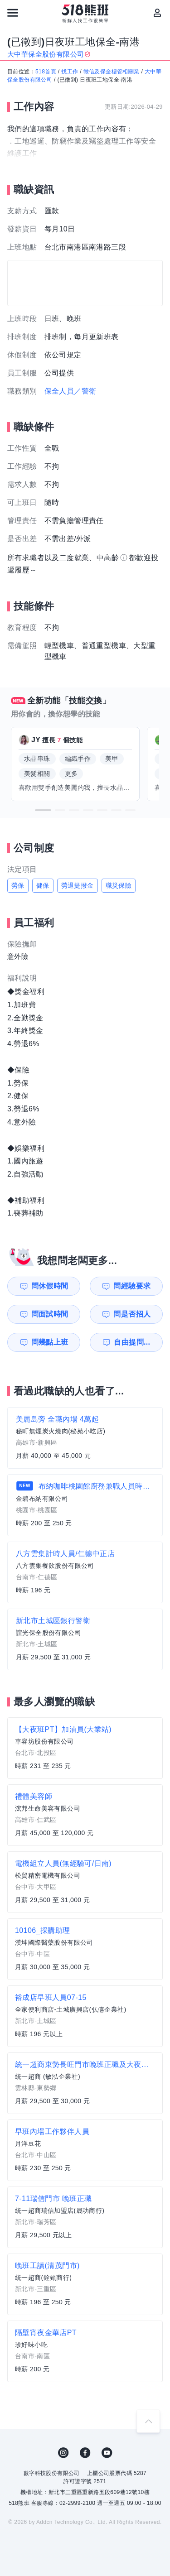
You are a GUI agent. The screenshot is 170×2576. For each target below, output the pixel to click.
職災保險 (119, 885)
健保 (42, 885)
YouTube (107, 2452)
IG (63, 2452)
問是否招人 (132, 1314)
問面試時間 (49, 1314)
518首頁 (45, 71)
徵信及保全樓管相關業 (111, 71)
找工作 (69, 71)
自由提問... (132, 1342)
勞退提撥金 (77, 885)
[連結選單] (12, 12)
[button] (43, 810)
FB (85, 2452)
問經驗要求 (132, 1286)
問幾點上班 (49, 1342)
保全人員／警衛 (70, 391)
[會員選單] (157, 12)
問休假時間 (49, 1286)
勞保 (17, 885)
